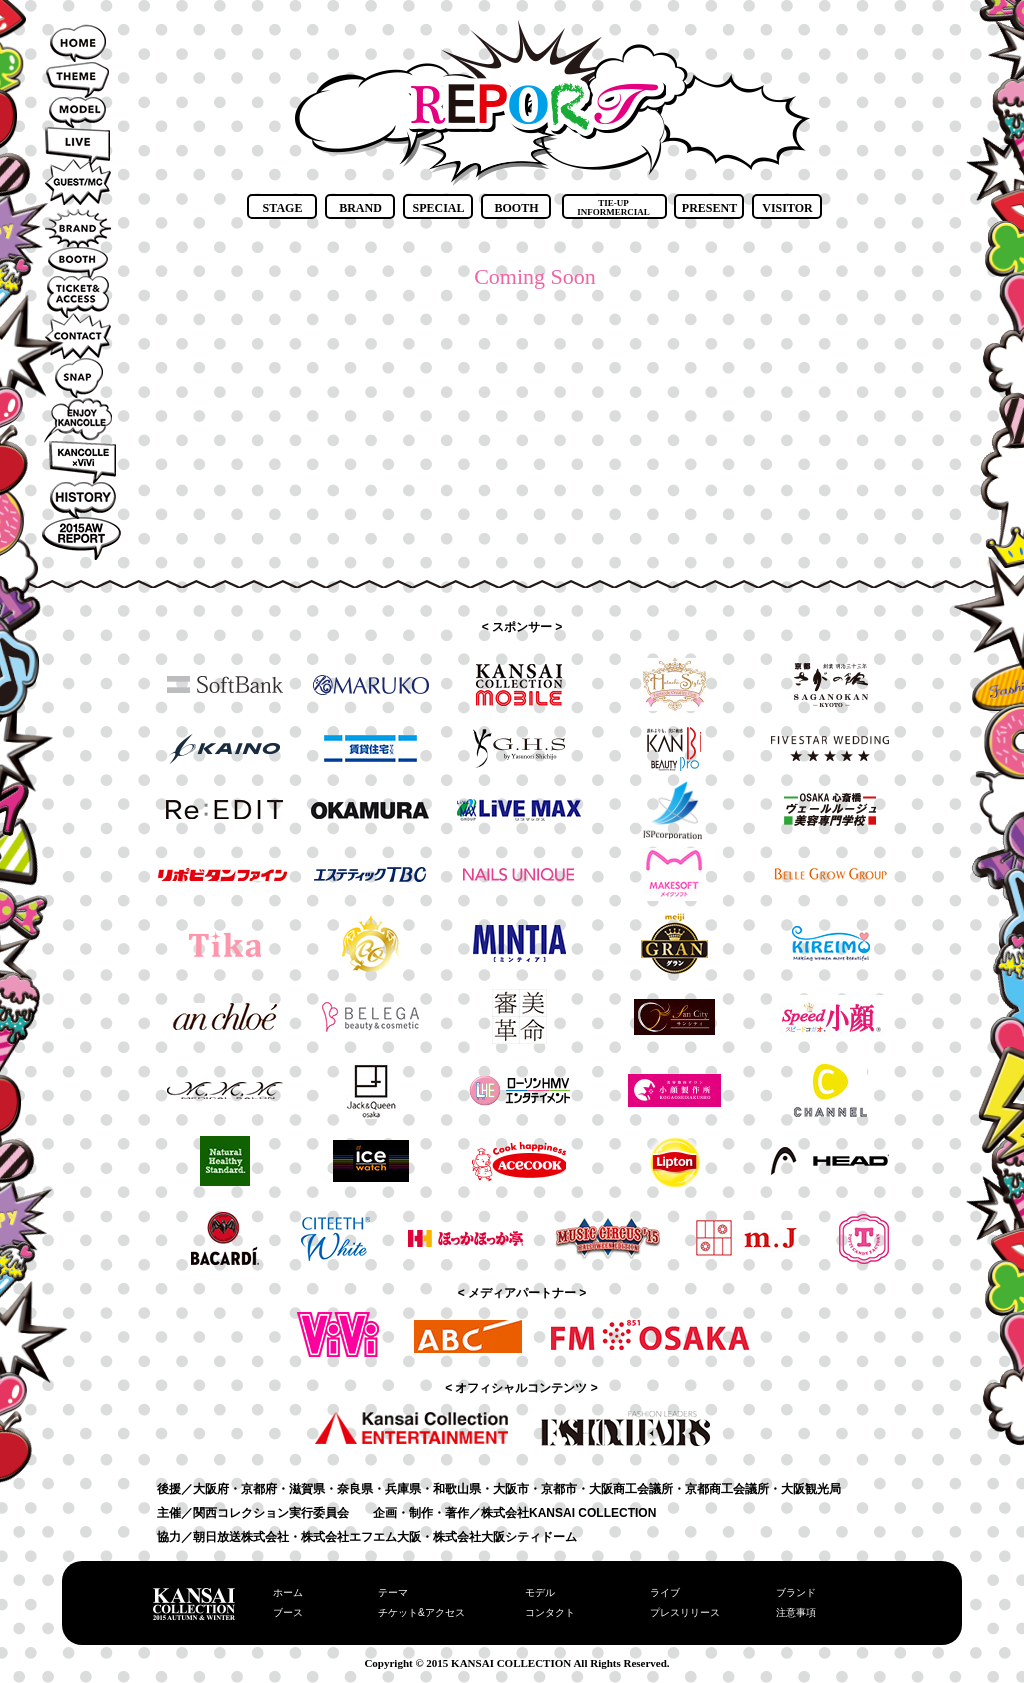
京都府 (259, 1489)
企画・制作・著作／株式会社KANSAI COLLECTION (514, 1513)
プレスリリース (685, 1612)
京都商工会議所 (727, 1489)
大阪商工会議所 (631, 1489)
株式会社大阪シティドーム (505, 1537)
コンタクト (550, 1612)
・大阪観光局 (805, 1489)
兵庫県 (403, 1489)
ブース (288, 1612)
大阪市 (511, 1489)
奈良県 (355, 1489)
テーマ (393, 1592)
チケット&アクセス (421, 1612)
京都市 (559, 1489)
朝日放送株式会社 (241, 1537)
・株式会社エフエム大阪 (355, 1537)
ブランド (796, 1592)
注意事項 (796, 1612)
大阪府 (211, 1489)
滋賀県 (307, 1489)
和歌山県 (457, 1489)
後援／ (175, 1489)
